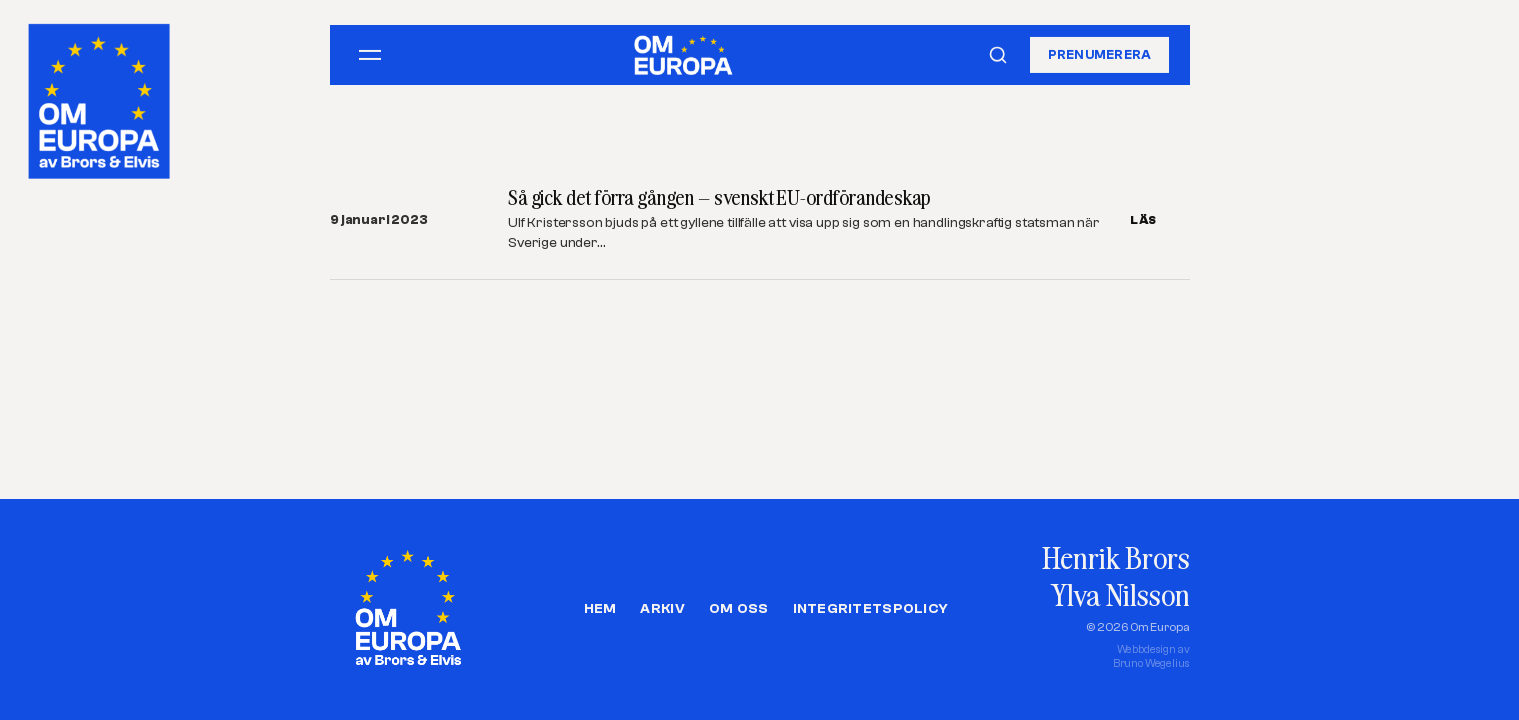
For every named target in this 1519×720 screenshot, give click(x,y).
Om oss (739, 609)
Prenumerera (1100, 54)
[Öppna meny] (370, 55)
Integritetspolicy (871, 609)
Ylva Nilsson (1120, 594)
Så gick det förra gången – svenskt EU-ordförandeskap (719, 197)
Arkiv (662, 609)
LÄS (1143, 220)
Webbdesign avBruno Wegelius (1151, 656)
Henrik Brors (1115, 557)
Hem (600, 609)
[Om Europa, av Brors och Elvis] (101, 96)
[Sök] (998, 55)
